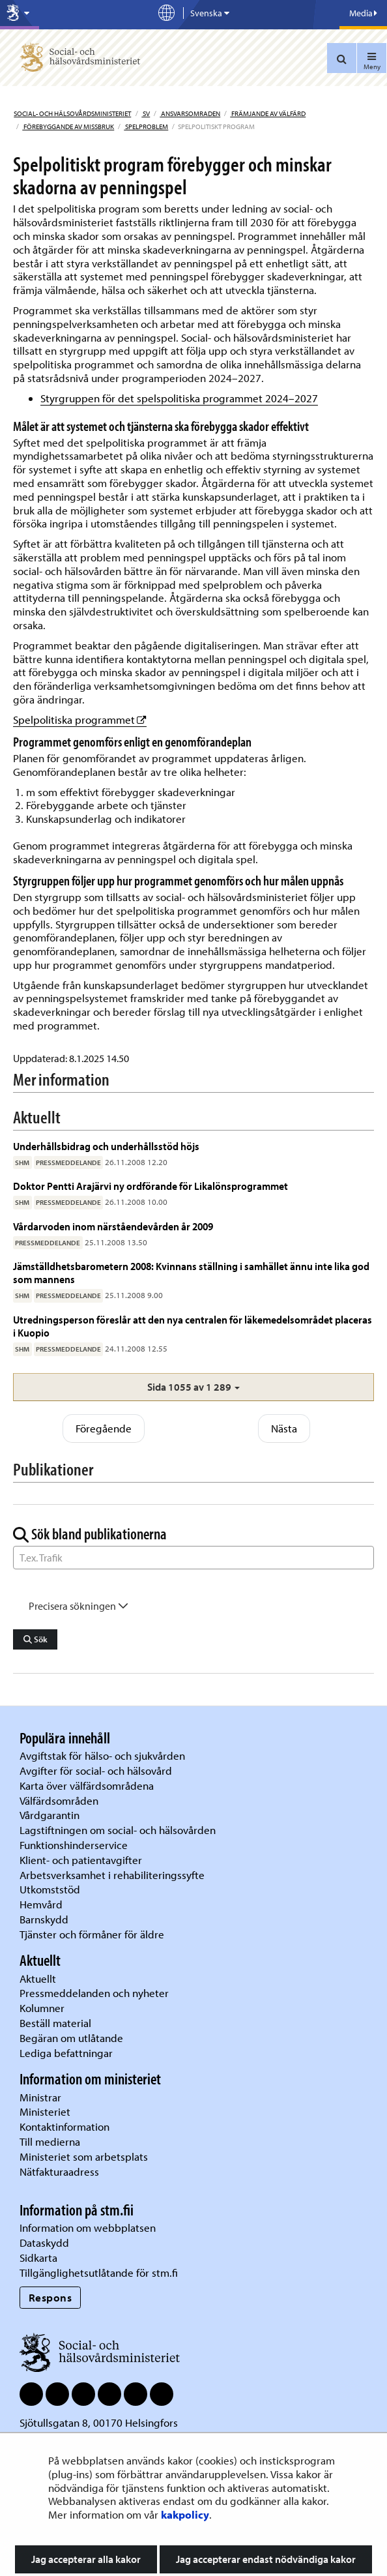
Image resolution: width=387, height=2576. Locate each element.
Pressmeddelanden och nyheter (94, 1993)
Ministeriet (45, 2111)
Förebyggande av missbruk (68, 126)
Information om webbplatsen (88, 2227)
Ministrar (40, 2097)
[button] (193, 1387)
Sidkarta (38, 2257)
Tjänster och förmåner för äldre (92, 1934)
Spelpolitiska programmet (80, 719)
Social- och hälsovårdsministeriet (72, 113)
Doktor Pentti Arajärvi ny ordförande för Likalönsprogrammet (150, 1185)
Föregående (104, 1428)
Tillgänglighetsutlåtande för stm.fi (99, 2272)
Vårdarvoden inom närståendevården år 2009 (113, 1226)
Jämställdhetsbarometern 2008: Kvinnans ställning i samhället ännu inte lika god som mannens (191, 1272)
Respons (50, 2297)
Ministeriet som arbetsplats (84, 2156)
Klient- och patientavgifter (81, 1860)
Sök (35, 1639)
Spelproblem (146, 126)
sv (145, 113)
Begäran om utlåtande (71, 2038)
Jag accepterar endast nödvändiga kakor (266, 2559)
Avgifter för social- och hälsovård (96, 1770)
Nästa (284, 1428)
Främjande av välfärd (268, 113)
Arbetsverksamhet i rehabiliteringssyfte (113, 1875)
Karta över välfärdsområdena (87, 1785)
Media (363, 13)
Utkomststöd (50, 1889)
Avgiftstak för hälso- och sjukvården (102, 1755)
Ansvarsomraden (190, 113)
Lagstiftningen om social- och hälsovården (118, 1830)
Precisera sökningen (78, 1605)
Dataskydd (44, 2242)
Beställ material (55, 2023)
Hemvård (41, 1904)
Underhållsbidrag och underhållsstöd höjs (106, 1146)
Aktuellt (38, 1978)
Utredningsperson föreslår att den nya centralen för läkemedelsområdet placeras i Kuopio (192, 1325)
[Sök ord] (193, 1557)
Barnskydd (44, 1919)
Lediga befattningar (66, 2053)
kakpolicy (185, 2514)
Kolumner (42, 2008)
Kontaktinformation (64, 2126)
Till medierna (50, 2141)
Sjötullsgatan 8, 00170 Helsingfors (99, 2422)
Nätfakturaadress (59, 2171)
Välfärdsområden (59, 1800)
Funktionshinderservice (74, 1845)
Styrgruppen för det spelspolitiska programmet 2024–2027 (179, 398)
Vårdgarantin (49, 1815)
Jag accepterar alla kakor (86, 2559)
